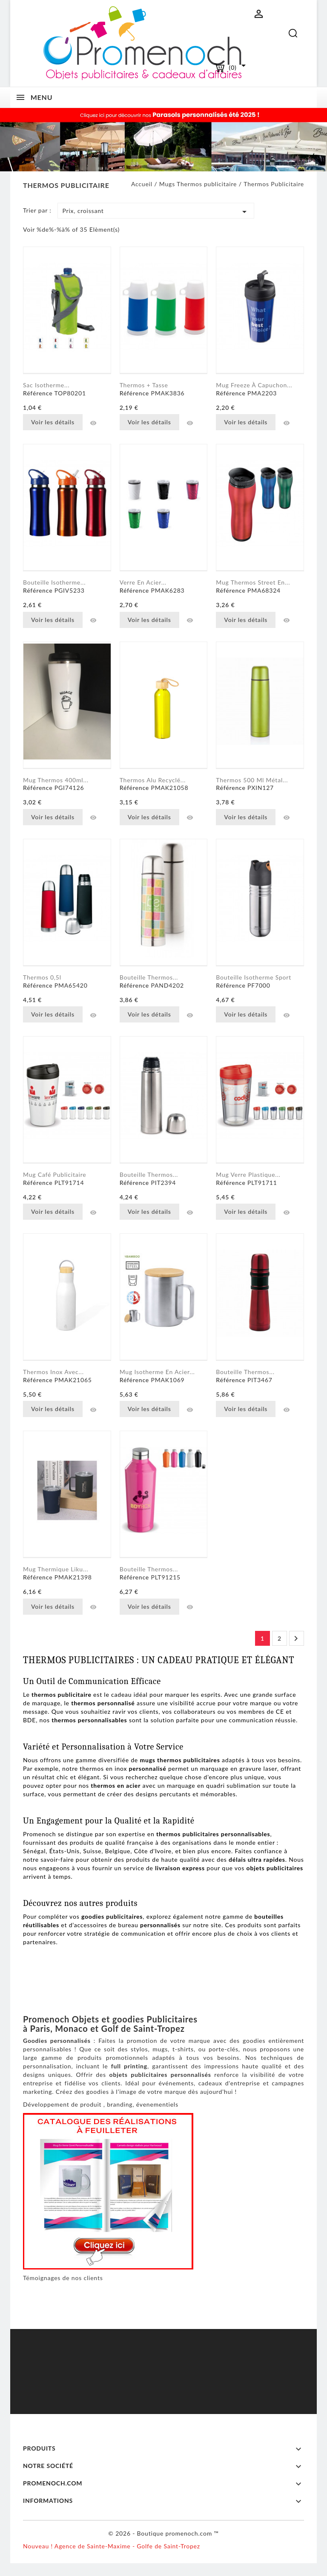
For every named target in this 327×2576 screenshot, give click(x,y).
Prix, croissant (156, 212)
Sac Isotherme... (46, 385)
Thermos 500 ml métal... (252, 780)
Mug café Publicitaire (54, 1174)
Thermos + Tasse (144, 385)
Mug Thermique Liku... (55, 1569)
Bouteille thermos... (149, 977)
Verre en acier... (143, 582)
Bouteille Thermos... (149, 1174)
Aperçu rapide (93, 423)
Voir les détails (53, 422)
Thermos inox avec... (53, 1371)
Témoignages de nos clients (63, 2277)
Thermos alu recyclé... (153, 780)
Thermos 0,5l (42, 977)
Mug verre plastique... (248, 1174)
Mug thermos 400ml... (56, 780)
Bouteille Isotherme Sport (253, 977)
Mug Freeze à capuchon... (254, 385)
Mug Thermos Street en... (253, 582)
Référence (37, 393)
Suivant (296, 1638)
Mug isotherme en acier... (157, 1371)
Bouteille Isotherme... (54, 582)
